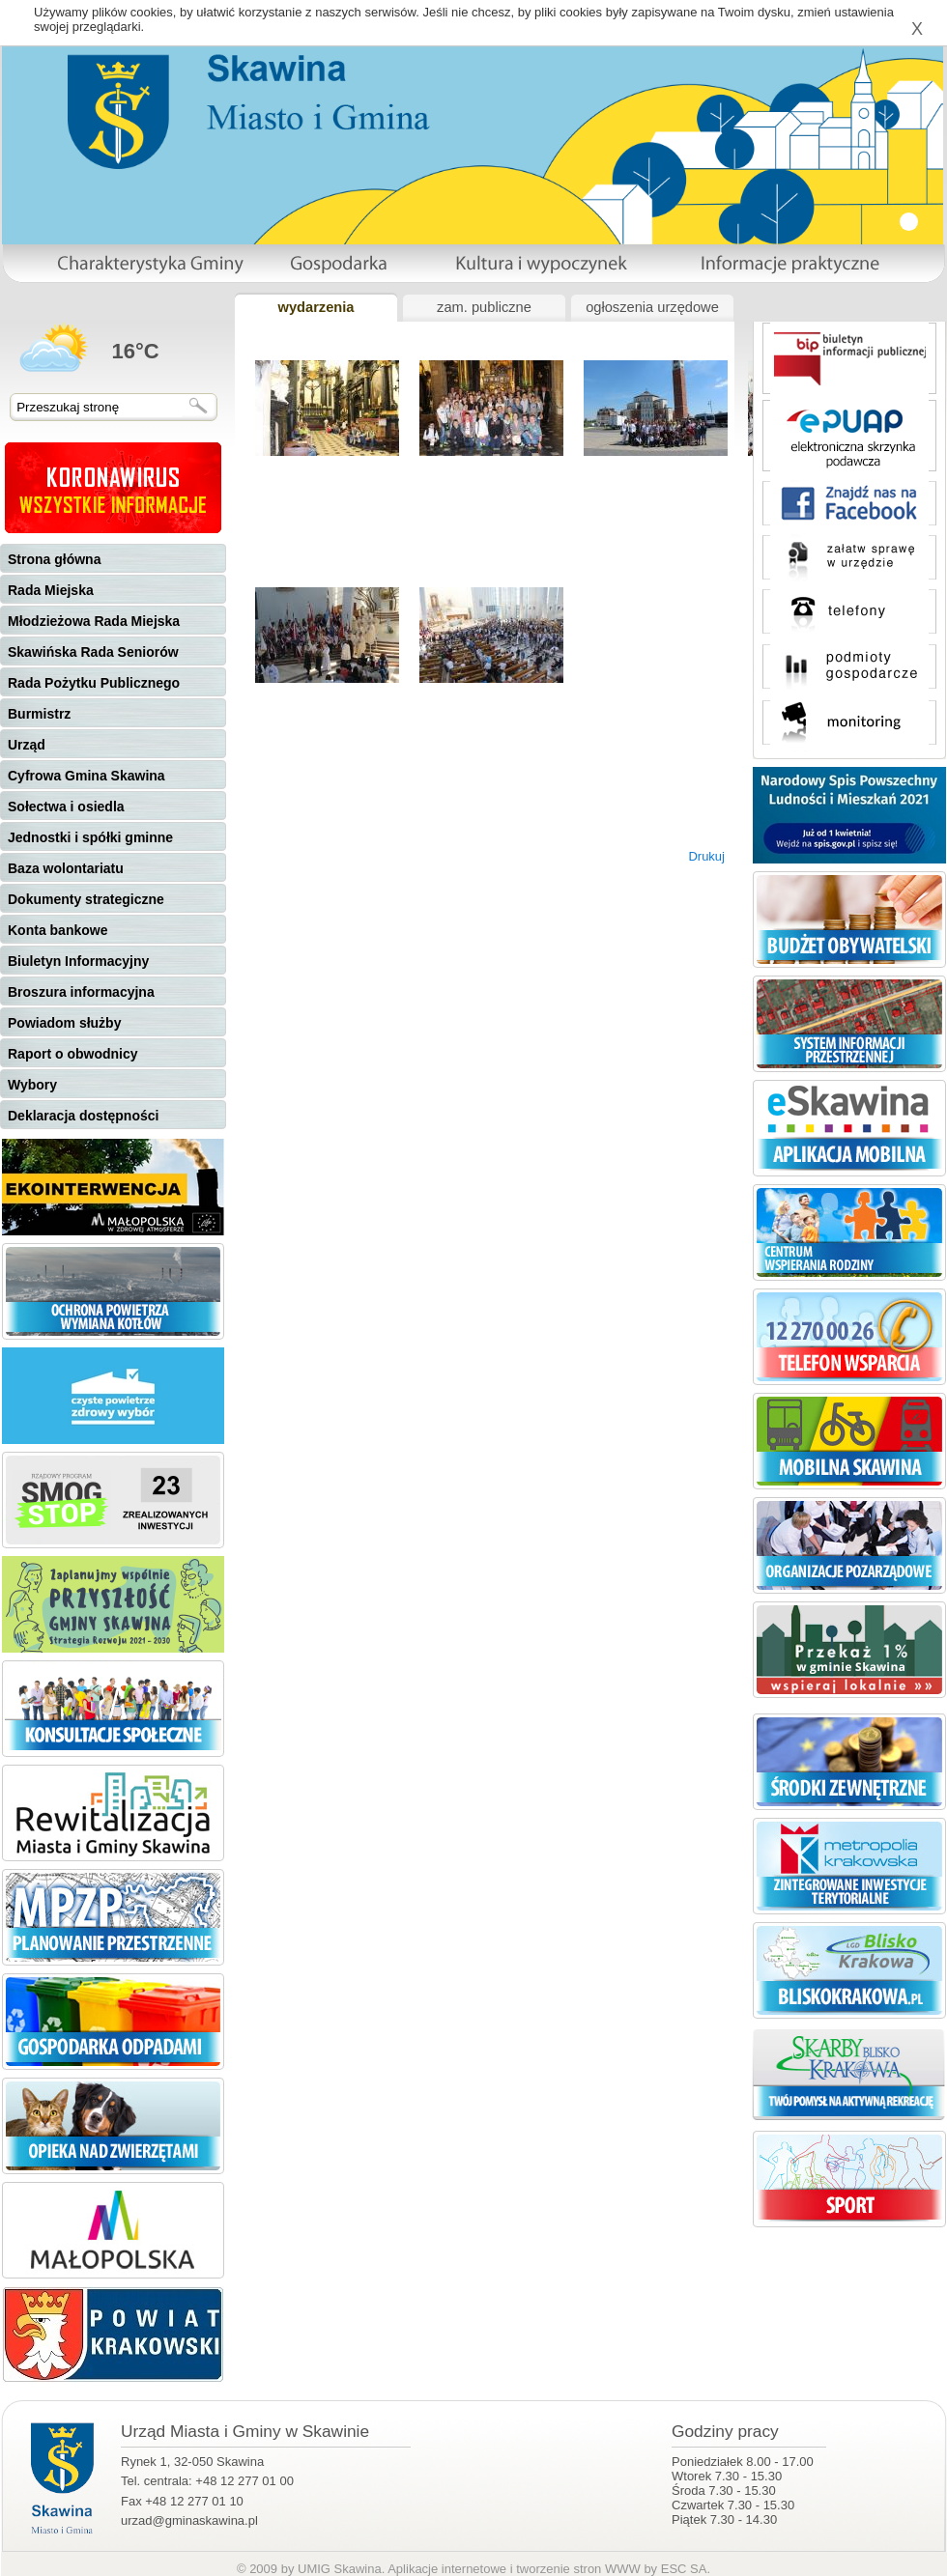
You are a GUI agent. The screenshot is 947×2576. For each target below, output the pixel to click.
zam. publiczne (484, 307)
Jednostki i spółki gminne (90, 837)
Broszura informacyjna (81, 992)
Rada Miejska (51, 590)
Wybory (32, 1084)
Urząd (26, 744)
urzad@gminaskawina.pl (189, 2520)
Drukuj (706, 856)
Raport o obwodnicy (73, 1054)
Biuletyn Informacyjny (78, 961)
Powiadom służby (64, 1023)
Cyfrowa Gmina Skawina (86, 775)
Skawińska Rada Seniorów (93, 652)
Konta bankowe (57, 930)
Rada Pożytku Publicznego (94, 683)
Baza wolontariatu (66, 868)
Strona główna (54, 559)
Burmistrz (39, 714)
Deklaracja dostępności (83, 1115)
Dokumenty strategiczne (86, 899)
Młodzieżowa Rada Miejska (94, 621)
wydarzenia (315, 307)
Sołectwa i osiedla (66, 806)
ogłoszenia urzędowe (652, 307)
